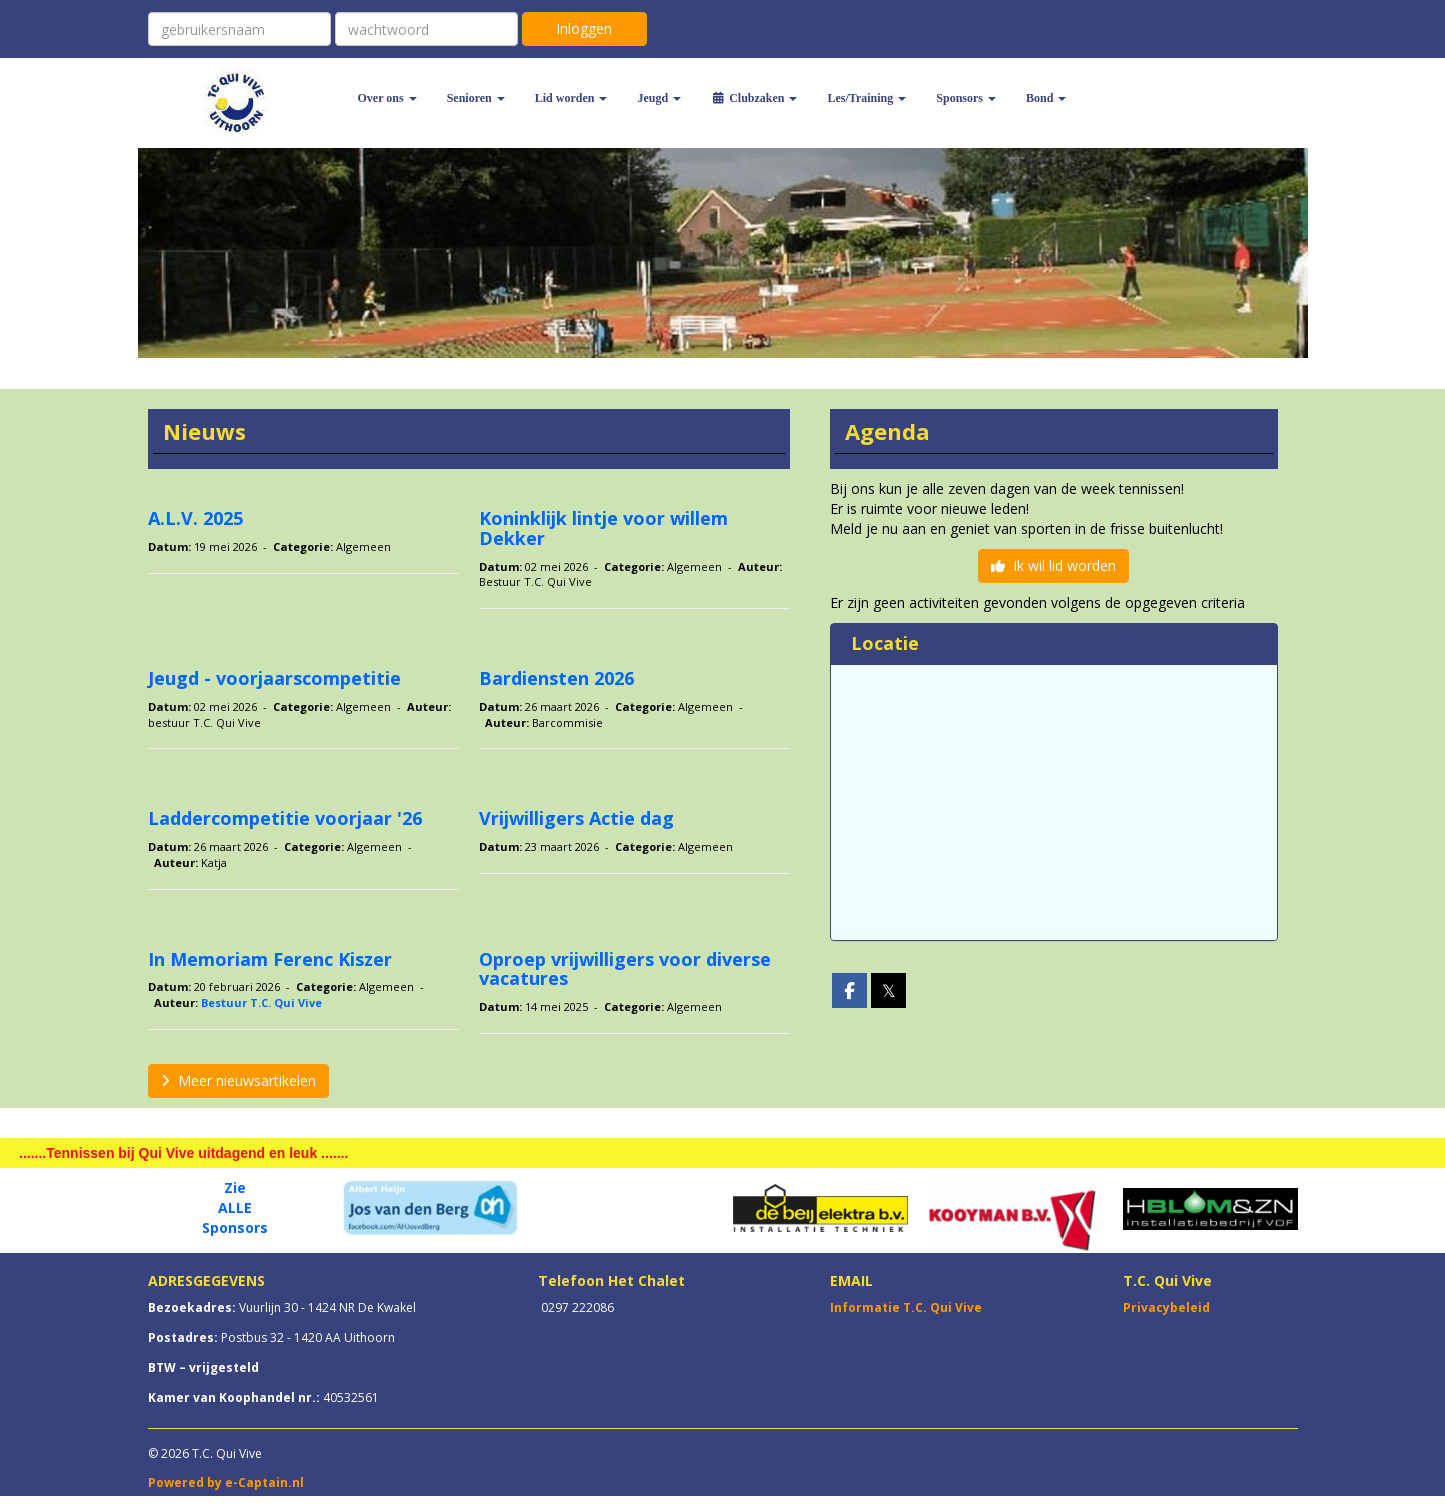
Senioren (476, 98)
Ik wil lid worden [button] (1053, 565)
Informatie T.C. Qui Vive (906, 1307)
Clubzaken (754, 98)
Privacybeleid (1166, 1307)
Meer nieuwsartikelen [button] (238, 1080)
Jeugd (659, 98)
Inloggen (584, 28)
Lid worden (571, 98)
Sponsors (966, 98)
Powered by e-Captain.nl (226, 1482)
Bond (1046, 98)
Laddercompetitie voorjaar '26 (285, 818)
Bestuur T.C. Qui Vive (261, 1002)
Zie (235, 1187)
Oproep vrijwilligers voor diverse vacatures (625, 969)
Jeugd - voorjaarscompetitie (274, 678)
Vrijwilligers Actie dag (576, 818)
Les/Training (866, 98)
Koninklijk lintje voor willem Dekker (603, 528)
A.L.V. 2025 (195, 518)
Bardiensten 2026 (556, 678)
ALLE (235, 1207)
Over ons (387, 98)
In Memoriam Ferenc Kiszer (270, 959)
